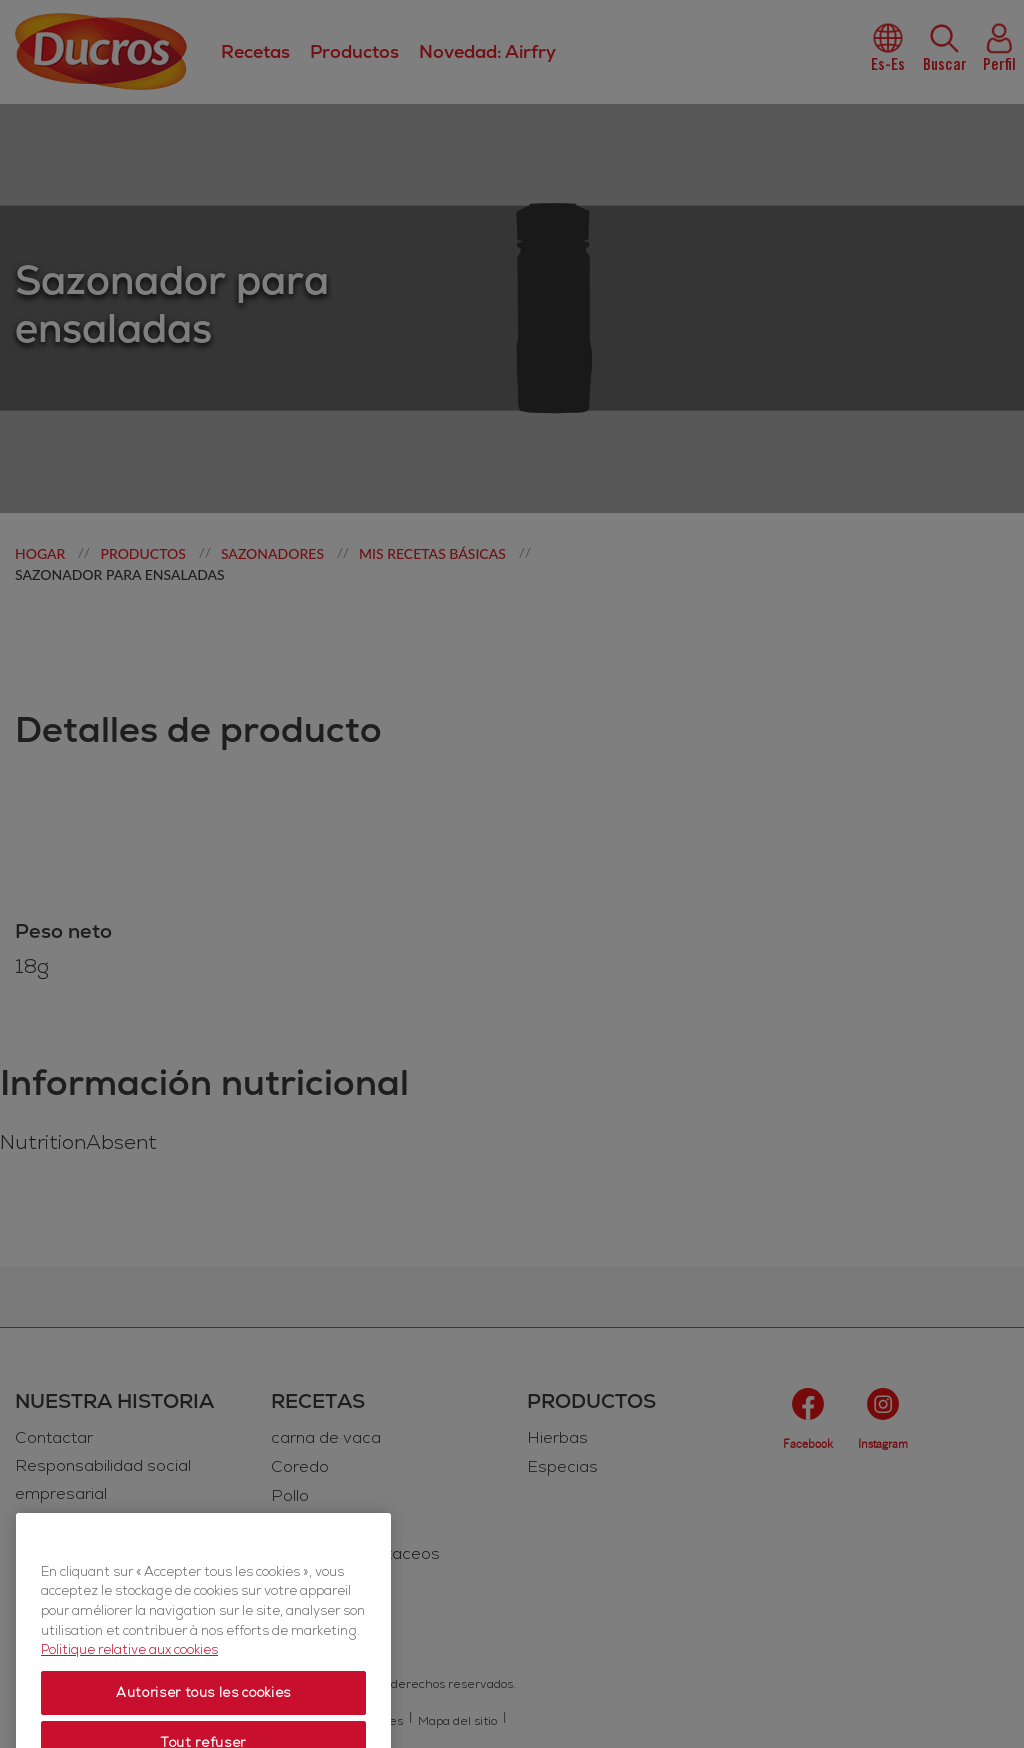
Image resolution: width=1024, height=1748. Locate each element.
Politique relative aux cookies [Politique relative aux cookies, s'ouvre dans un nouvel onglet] (129, 1692)
